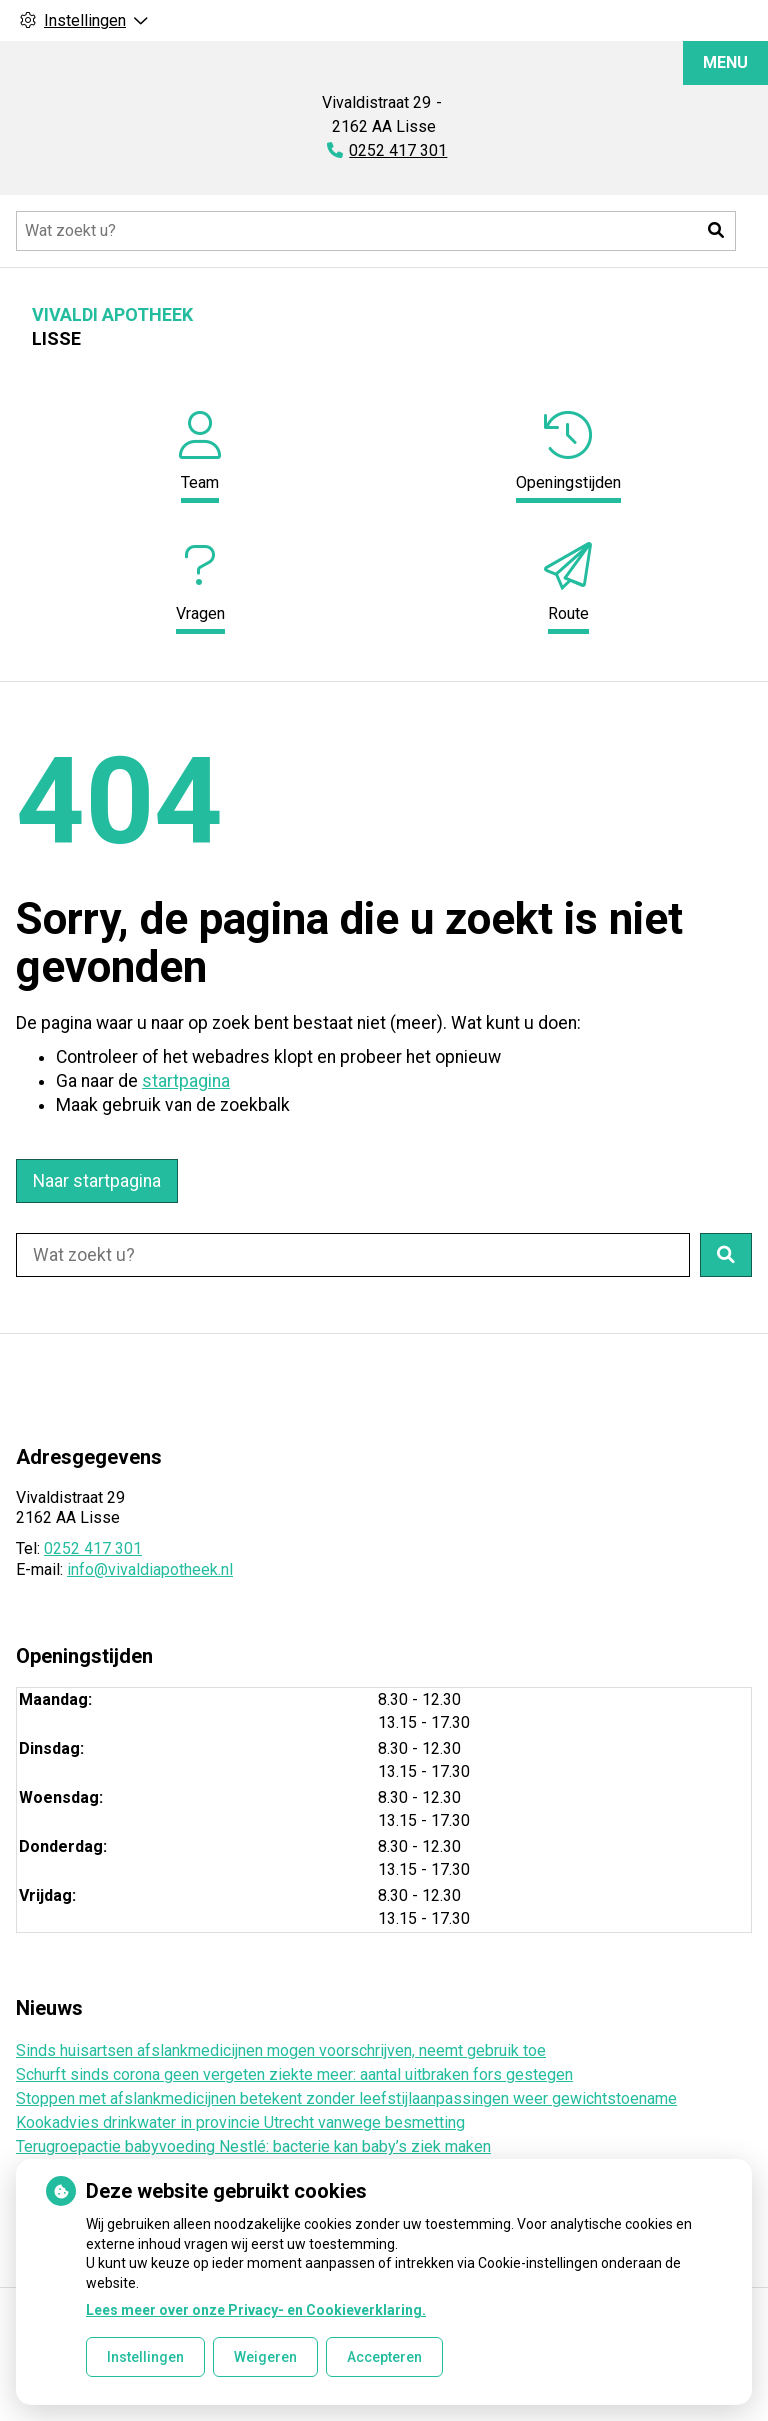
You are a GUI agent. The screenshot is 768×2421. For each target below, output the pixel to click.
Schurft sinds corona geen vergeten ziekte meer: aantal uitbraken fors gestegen (294, 2074)
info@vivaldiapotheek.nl (150, 1569)
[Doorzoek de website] (376, 231)
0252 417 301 (93, 1548)
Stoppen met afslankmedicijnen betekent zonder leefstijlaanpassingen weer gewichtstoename (346, 2098)
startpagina (186, 1081)
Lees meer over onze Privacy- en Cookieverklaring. (256, 2310)
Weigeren (265, 2357)
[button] (716, 231)
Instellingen (145, 2357)
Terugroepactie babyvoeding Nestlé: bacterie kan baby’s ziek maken (253, 2146)
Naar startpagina (97, 1181)
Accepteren (384, 2357)
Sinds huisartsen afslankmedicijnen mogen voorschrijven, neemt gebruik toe (281, 2050)
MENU (725, 62)
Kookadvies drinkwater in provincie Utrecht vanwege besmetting (240, 2122)
